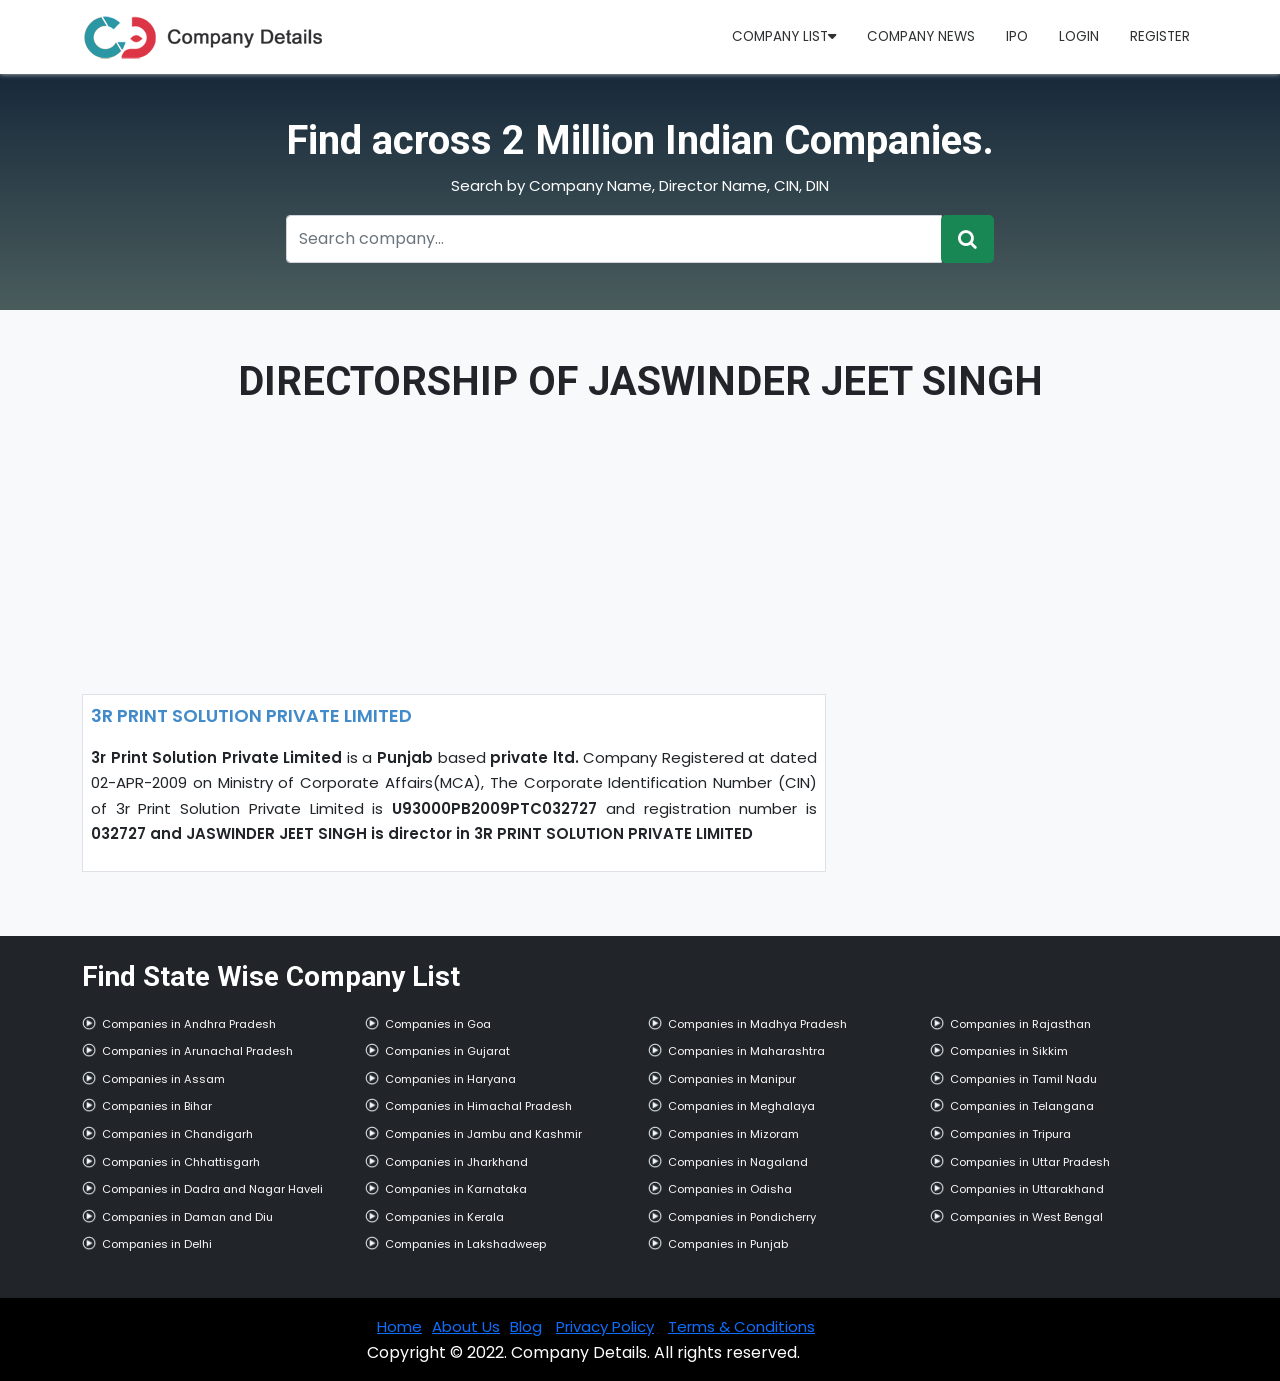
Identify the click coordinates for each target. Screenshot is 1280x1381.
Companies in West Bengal (1026, 1217)
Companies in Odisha (730, 1189)
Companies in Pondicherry (742, 1217)
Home (399, 1326)
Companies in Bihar (157, 1106)
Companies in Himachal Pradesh (478, 1106)
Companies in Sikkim (1009, 1051)
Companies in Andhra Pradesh (189, 1024)
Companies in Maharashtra (746, 1051)
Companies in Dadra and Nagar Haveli (212, 1189)
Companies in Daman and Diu (187, 1217)
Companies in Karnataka (456, 1189)
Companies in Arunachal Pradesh (197, 1051)
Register (1160, 36)
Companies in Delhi (157, 1244)
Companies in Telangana (1022, 1106)
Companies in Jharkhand (456, 1162)
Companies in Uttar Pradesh (1030, 1162)
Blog (526, 1326)
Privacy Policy (605, 1326)
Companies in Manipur (732, 1079)
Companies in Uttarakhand (1027, 1189)
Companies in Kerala (444, 1217)
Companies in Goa (438, 1024)
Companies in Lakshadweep (465, 1244)
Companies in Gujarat (447, 1051)
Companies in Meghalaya (741, 1106)
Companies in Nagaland (738, 1162)
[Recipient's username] (614, 239)
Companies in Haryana (450, 1079)
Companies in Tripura (1010, 1134)
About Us (466, 1326)
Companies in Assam (163, 1079)
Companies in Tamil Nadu (1023, 1079)
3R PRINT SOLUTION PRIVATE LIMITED (251, 715)
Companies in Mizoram (733, 1134)
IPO (1017, 36)
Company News (921, 36)
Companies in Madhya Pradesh (757, 1024)
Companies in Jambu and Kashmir (483, 1134)
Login (1079, 36)
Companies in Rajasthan (1020, 1024)
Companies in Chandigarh (177, 1134)
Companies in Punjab (728, 1244)
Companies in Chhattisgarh (181, 1162)
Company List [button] (784, 36)
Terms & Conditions (741, 1326)
